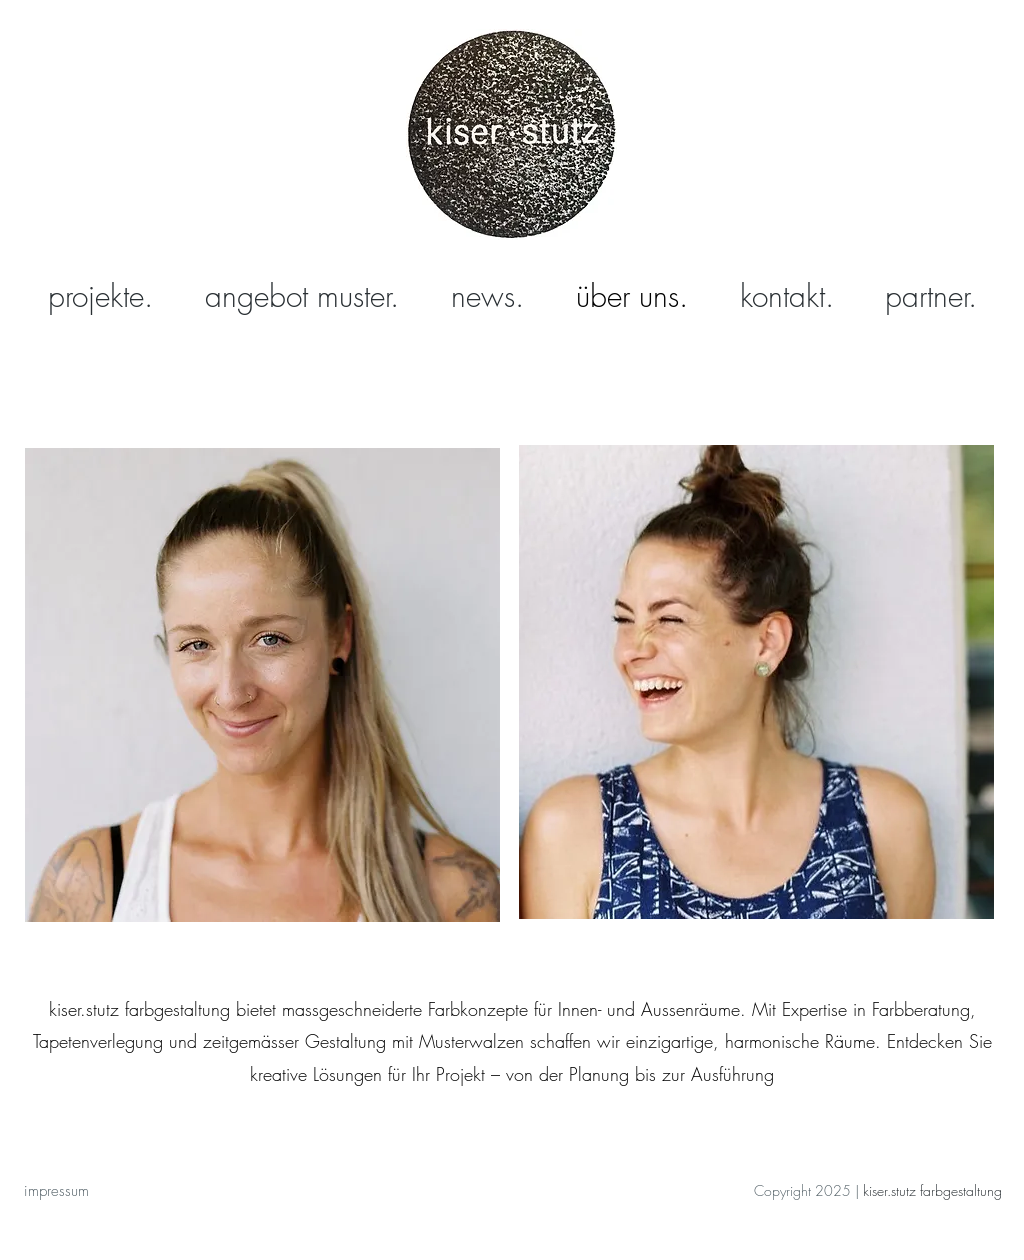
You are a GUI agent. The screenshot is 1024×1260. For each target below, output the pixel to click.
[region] (262, 701)
